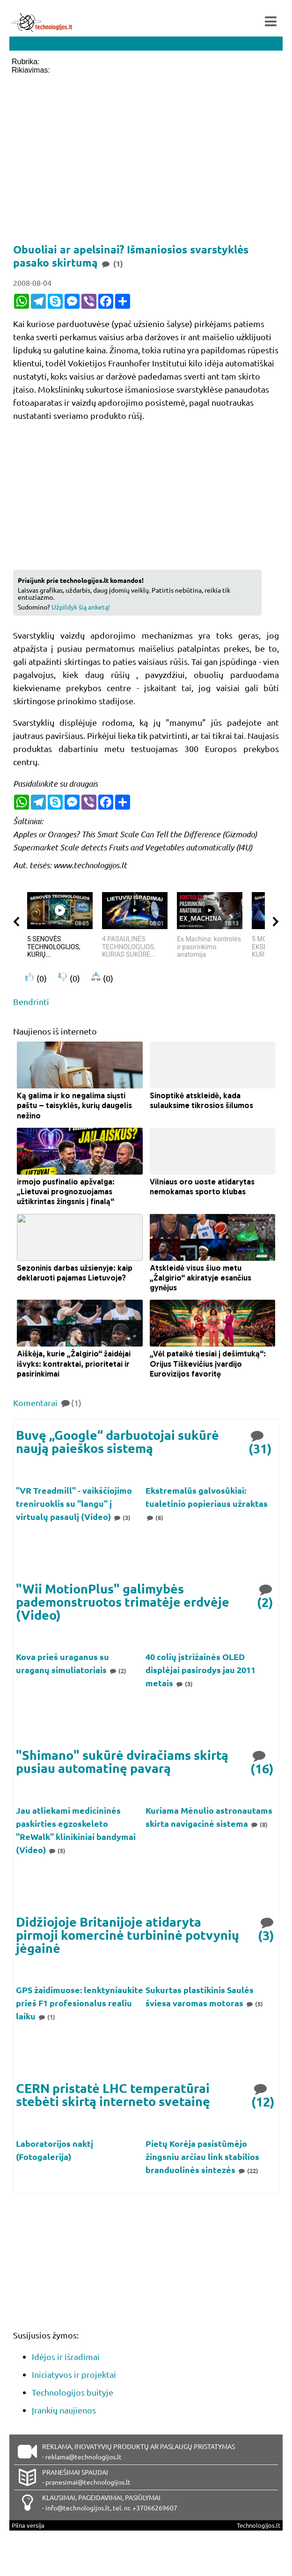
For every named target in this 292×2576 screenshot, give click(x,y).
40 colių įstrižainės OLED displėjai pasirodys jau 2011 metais (201, 1669)
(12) (263, 2094)
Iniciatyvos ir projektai (74, 2374)
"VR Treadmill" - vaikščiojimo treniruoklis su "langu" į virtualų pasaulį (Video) (74, 1503)
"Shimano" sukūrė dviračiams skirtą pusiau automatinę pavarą (122, 1761)
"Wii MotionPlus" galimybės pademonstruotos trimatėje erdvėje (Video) (122, 1601)
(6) (154, 1517)
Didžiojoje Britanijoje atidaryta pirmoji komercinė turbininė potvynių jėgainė (127, 1934)
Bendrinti (31, 1001)
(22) (247, 2170)
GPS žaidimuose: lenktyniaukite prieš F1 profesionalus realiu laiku (79, 2002)
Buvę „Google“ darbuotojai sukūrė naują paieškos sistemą (117, 1441)
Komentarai (47, 1402)
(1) (46, 2017)
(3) (122, 1517)
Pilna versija (28, 2525)
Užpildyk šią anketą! (80, 607)
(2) (266, 1595)
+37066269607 (154, 2507)
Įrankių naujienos (64, 2410)
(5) (57, 1850)
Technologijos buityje (72, 2392)
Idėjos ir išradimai (66, 2356)
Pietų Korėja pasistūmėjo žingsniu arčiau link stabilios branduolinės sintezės (202, 2156)
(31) (260, 1441)
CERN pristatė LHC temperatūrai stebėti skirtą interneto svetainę (113, 2094)
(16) (262, 1761)
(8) (259, 1824)
